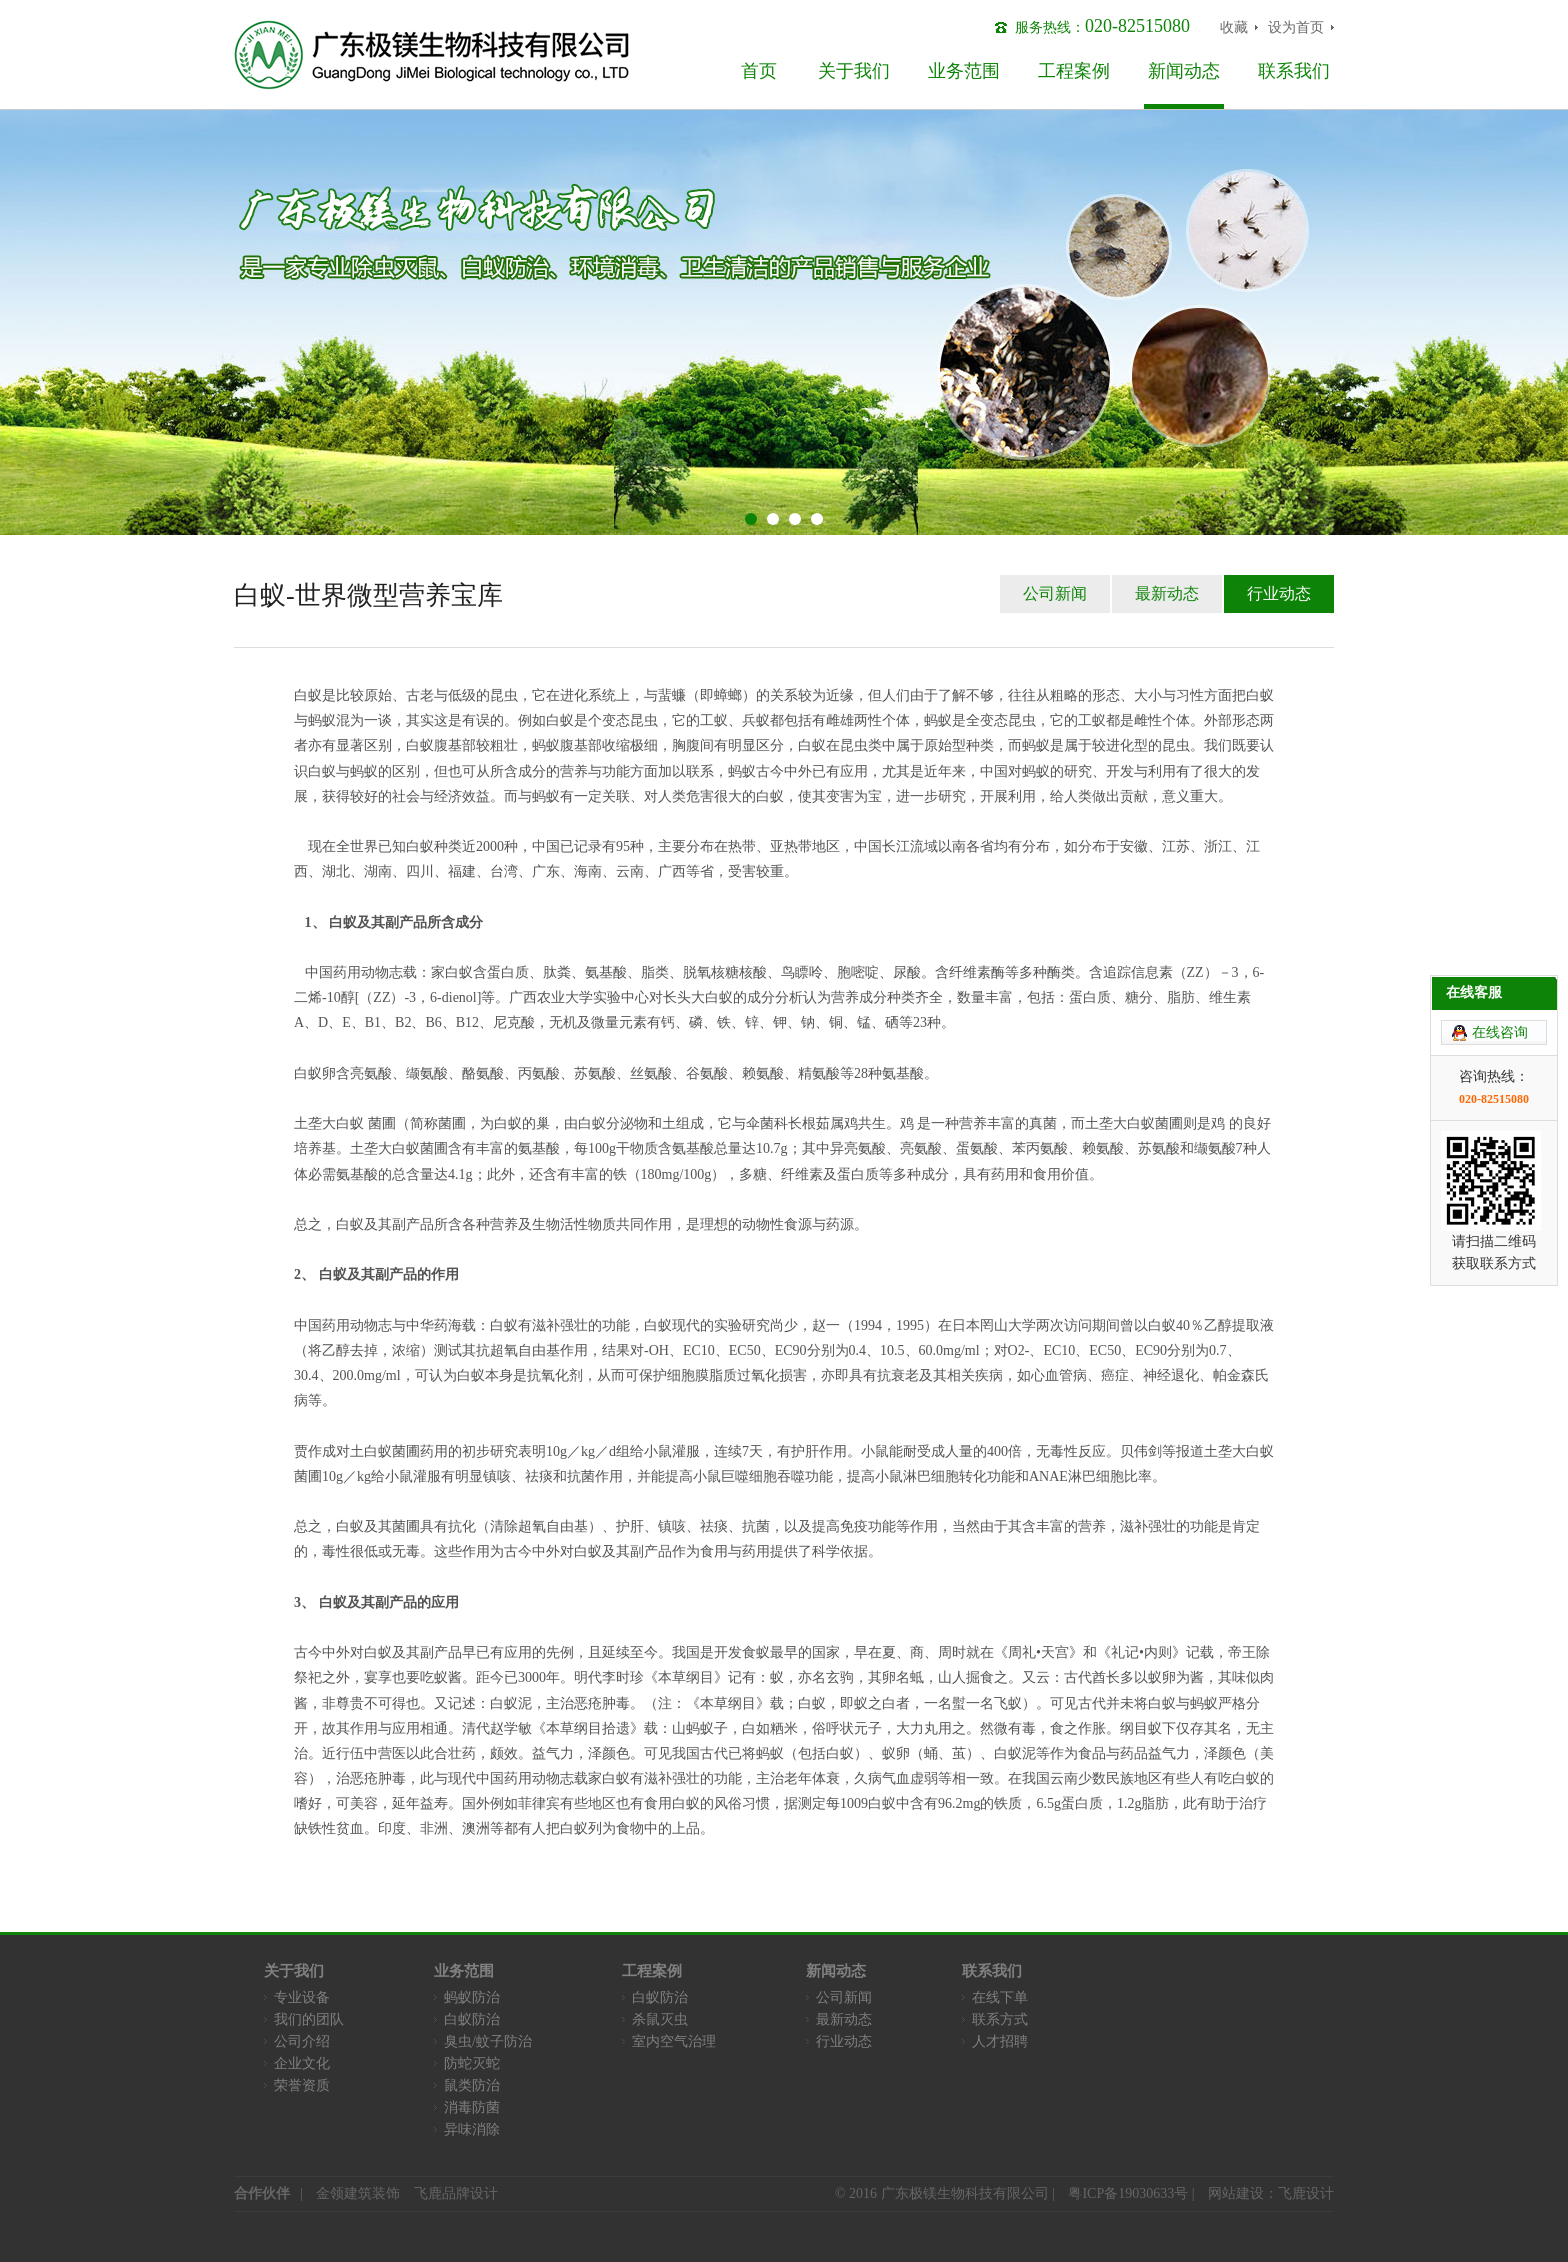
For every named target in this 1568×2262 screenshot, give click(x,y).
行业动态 (1279, 593)
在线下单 (1000, 1997)
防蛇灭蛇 (472, 2063)
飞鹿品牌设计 (456, 2193)
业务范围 (964, 71)
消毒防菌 (472, 2107)
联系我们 (1294, 71)
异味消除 (472, 2129)
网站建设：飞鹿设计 (1271, 2193)
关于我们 (854, 71)
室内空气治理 (674, 2041)
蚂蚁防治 (472, 1997)
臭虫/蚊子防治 (488, 2041)
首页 (759, 71)
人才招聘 (1000, 2041)
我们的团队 (309, 2019)
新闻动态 (1184, 71)
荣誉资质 (302, 2085)
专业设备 (302, 1997)
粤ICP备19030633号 (1128, 2193)
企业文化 (302, 2063)
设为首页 (1296, 27)
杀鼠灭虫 (660, 2019)
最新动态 (1167, 593)
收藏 (1234, 27)
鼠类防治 (472, 2085)
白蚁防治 (472, 2019)
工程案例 (1074, 71)
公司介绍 (302, 2041)
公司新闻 (1055, 593)
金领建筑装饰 (358, 2193)
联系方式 (1000, 2019)
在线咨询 (1500, 889)
